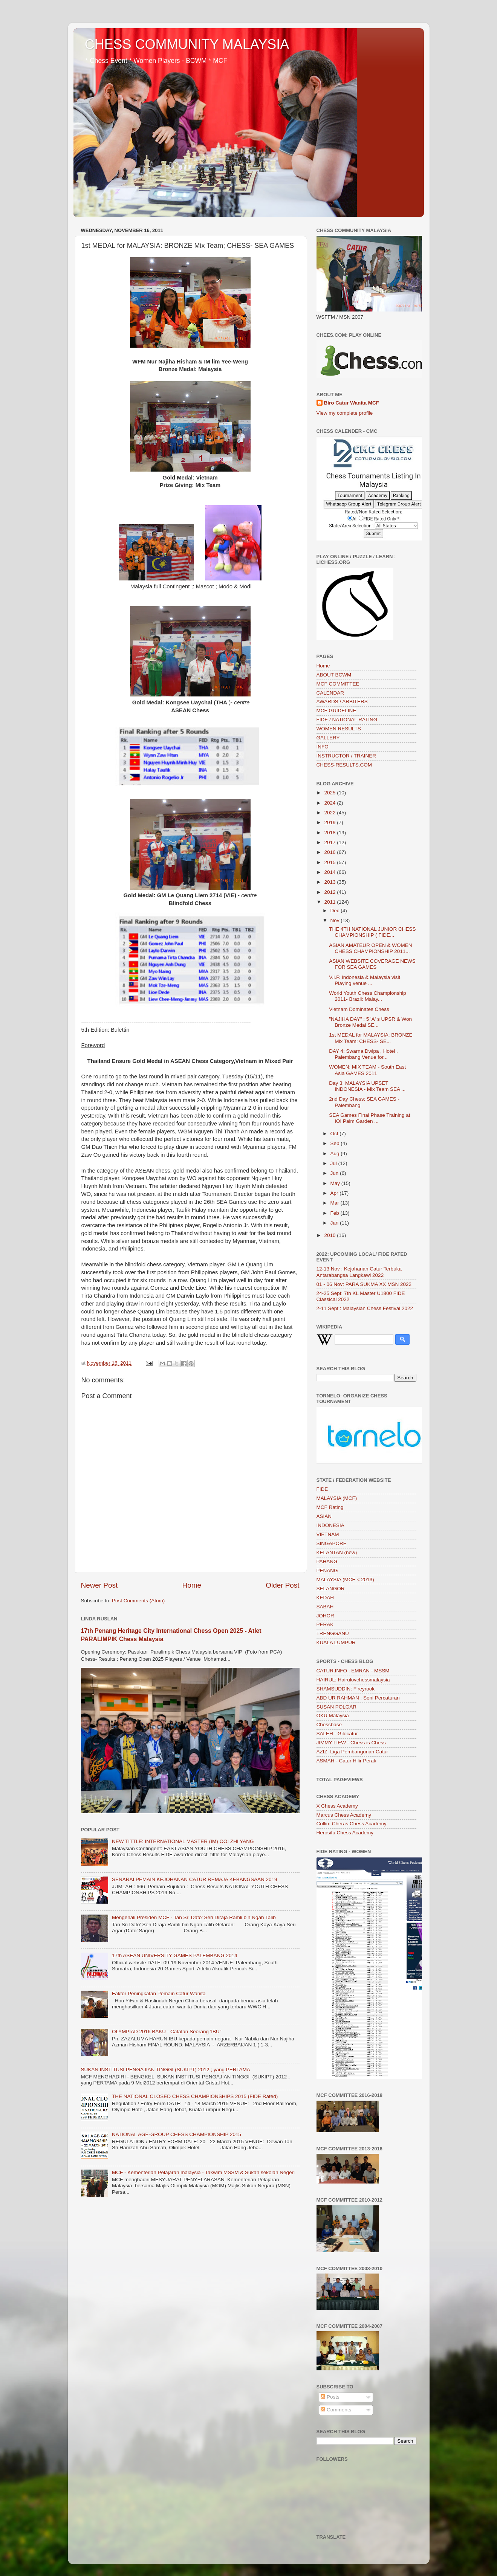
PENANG (327, 1570)
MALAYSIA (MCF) (337, 1498)
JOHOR (325, 1616)
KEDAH (325, 1597)
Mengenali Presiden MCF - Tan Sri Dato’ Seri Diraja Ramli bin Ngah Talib (194, 1917)
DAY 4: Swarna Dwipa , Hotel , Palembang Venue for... (363, 1054)
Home (191, 1585)
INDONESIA (330, 1525)
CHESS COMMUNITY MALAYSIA (187, 44)
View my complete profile (345, 413)
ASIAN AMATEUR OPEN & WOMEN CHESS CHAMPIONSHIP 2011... (370, 948)
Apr (335, 1193)
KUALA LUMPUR (336, 1642)
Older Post (282, 1585)
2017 (330, 842)
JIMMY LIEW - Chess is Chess (351, 1742)
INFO (323, 747)
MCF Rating (330, 1507)
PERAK (325, 1624)
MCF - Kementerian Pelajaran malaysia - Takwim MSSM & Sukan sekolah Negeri (203, 2172)
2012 (330, 892)
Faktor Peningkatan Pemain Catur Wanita (159, 1993)
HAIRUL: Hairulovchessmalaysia (353, 1680)
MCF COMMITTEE (338, 684)
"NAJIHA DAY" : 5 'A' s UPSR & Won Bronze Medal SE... (370, 1022)
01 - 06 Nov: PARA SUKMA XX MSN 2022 (364, 1284)
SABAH (325, 1606)
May (335, 1183)
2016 (330, 852)
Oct (335, 1133)
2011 (330, 902)
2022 (330, 812)
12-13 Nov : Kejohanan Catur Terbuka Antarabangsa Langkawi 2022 (359, 1272)
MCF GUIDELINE (336, 710)
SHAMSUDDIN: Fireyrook (346, 1689)
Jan (335, 1223)
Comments (336, 2410)
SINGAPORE (332, 1543)
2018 (330, 832)
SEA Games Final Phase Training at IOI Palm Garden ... (369, 1118)
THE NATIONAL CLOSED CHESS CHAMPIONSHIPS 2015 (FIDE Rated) (195, 2096)
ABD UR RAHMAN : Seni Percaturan (358, 1698)
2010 (330, 1235)
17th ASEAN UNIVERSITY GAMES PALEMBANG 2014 (174, 1955)
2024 (330, 803)
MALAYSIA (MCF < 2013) (345, 1579)
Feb (335, 1213)
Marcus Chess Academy (344, 1815)
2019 (330, 822)
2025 (330, 793)
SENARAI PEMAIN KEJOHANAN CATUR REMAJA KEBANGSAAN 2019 (194, 1879)
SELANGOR (331, 1588)
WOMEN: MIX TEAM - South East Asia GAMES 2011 (367, 1070)
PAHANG (327, 1561)
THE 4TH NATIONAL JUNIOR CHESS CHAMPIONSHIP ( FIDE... (372, 932)
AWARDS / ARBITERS (342, 701)
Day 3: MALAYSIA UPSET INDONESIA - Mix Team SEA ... (367, 1086)
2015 (330, 862)
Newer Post (99, 1585)
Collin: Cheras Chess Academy (352, 1823)
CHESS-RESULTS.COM (344, 765)
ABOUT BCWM (334, 675)
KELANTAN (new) (337, 1552)
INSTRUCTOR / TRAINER (346, 756)
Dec (335, 910)
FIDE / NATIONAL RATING (347, 719)
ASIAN (324, 1516)
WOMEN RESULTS (339, 728)
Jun (335, 1173)
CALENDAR (330, 693)
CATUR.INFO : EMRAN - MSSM (353, 1671)
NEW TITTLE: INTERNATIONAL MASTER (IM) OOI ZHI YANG (183, 1841)
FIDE (322, 1489)
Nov (335, 920)
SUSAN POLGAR (337, 1707)
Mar (335, 1203)
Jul (334, 1163)
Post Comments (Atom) (138, 1600)
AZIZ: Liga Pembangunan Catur (352, 1751)
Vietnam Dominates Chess (359, 1009)
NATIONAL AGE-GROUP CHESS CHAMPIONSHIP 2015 (176, 2134)
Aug (335, 1153)
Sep (335, 1143)
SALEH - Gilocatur (337, 1733)
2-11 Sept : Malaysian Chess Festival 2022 (365, 1308)
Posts (330, 2397)
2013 (330, 882)
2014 (330, 872)
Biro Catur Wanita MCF (351, 403)
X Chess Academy (337, 1806)
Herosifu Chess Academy (345, 1832)
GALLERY (328, 738)
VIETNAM (328, 1534)
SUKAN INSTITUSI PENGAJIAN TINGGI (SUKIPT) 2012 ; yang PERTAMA (165, 2069)
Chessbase (329, 1724)
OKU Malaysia (333, 1715)
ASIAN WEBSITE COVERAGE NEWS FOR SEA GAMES (372, 964)
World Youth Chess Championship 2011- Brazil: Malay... (367, 996)
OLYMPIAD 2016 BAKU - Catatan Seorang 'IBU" (167, 2031)
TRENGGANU (333, 1633)
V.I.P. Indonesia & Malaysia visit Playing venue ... (364, 980)
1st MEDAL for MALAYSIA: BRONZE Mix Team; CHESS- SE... (370, 1038)
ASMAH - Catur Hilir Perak (346, 1761)
